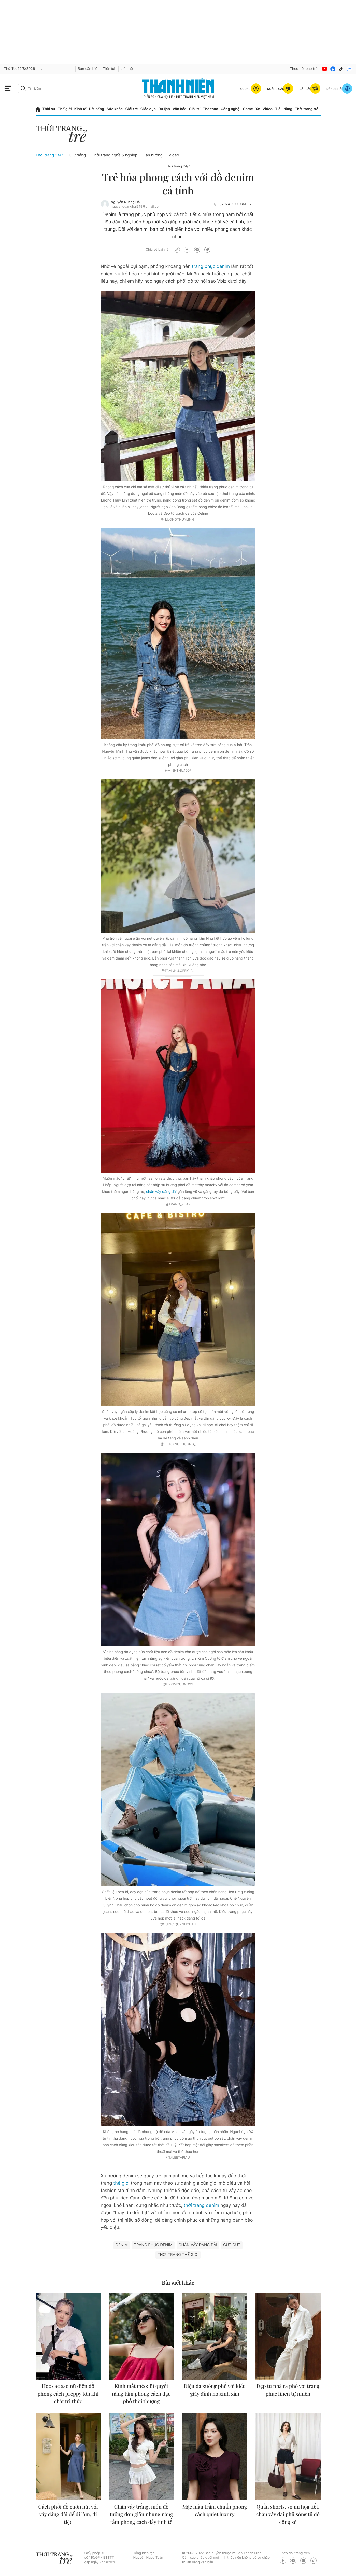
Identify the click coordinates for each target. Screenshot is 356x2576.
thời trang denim (201, 2205)
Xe (257, 109)
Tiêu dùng (283, 109)
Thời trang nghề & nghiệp (114, 155)
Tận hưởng (153, 155)
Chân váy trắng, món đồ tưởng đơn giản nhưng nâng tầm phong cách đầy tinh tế (141, 2514)
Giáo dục (148, 109)
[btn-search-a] (23, 88)
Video (268, 109)
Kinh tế (80, 109)
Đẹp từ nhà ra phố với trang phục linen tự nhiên (288, 2390)
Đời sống (96, 109)
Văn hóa (180, 109)
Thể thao (210, 109)
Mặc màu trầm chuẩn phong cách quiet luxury (214, 2510)
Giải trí (194, 109)
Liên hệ (127, 69)
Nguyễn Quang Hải (126, 202)
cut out (231, 2244)
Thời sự (48, 109)
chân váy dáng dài (161, 1192)
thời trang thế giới (178, 2254)
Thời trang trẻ (306, 109)
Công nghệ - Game (237, 109)
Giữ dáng (77, 155)
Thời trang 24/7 (49, 155)
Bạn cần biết (88, 69)
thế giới (121, 2183)
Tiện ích (109, 69)
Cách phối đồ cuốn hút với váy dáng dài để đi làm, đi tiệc (68, 2514)
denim (122, 2244)
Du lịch (164, 109)
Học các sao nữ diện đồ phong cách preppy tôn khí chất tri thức (68, 2394)
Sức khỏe (115, 109)
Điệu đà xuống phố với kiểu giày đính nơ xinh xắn (214, 2390)
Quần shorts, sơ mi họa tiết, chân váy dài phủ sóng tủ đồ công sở (288, 2514)
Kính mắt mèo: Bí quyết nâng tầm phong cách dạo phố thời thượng (141, 2394)
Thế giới (65, 109)
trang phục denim (211, 266)
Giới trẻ (131, 109)
